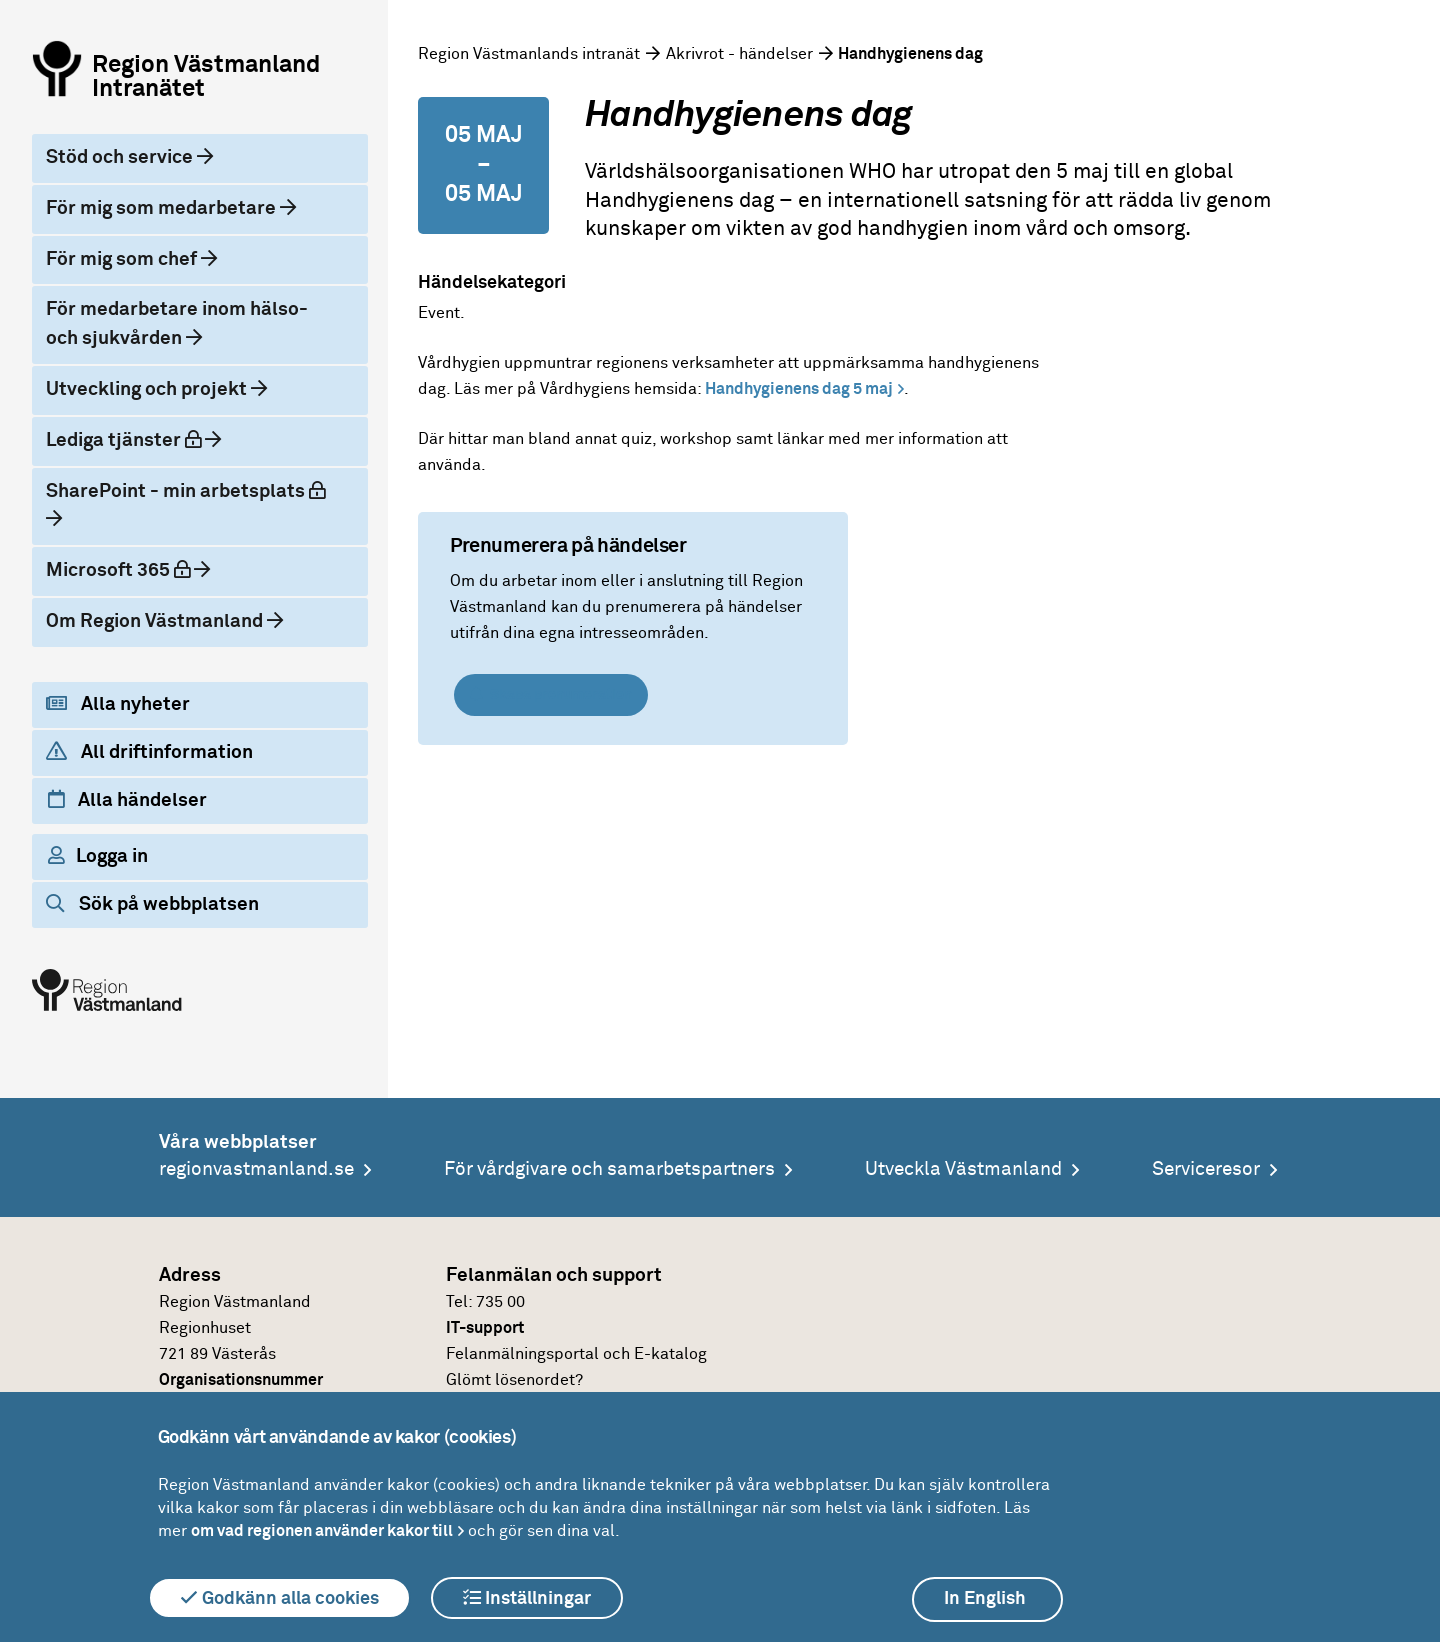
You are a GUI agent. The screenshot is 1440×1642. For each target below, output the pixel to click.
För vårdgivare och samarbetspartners (609, 1169)
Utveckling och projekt (148, 389)
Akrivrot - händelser (739, 54)
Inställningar (527, 1598)
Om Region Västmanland (156, 621)
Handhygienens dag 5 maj (797, 389)
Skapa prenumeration (551, 694)
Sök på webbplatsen (152, 904)
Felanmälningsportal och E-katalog (576, 1354)
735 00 (500, 1302)
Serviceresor (1206, 1169)
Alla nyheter (118, 704)
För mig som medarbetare (163, 208)
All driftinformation (149, 752)
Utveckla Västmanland (963, 1169)
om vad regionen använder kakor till (322, 1531)
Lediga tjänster (140, 438)
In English (985, 1599)
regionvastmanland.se (256, 1169)
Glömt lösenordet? (514, 1380)
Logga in (98, 856)
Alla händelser (127, 800)
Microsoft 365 (135, 568)
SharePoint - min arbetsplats (191, 489)
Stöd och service (121, 157)
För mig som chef (123, 259)
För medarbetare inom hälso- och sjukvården (177, 324)
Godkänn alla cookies (279, 1598)
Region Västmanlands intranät (529, 54)
